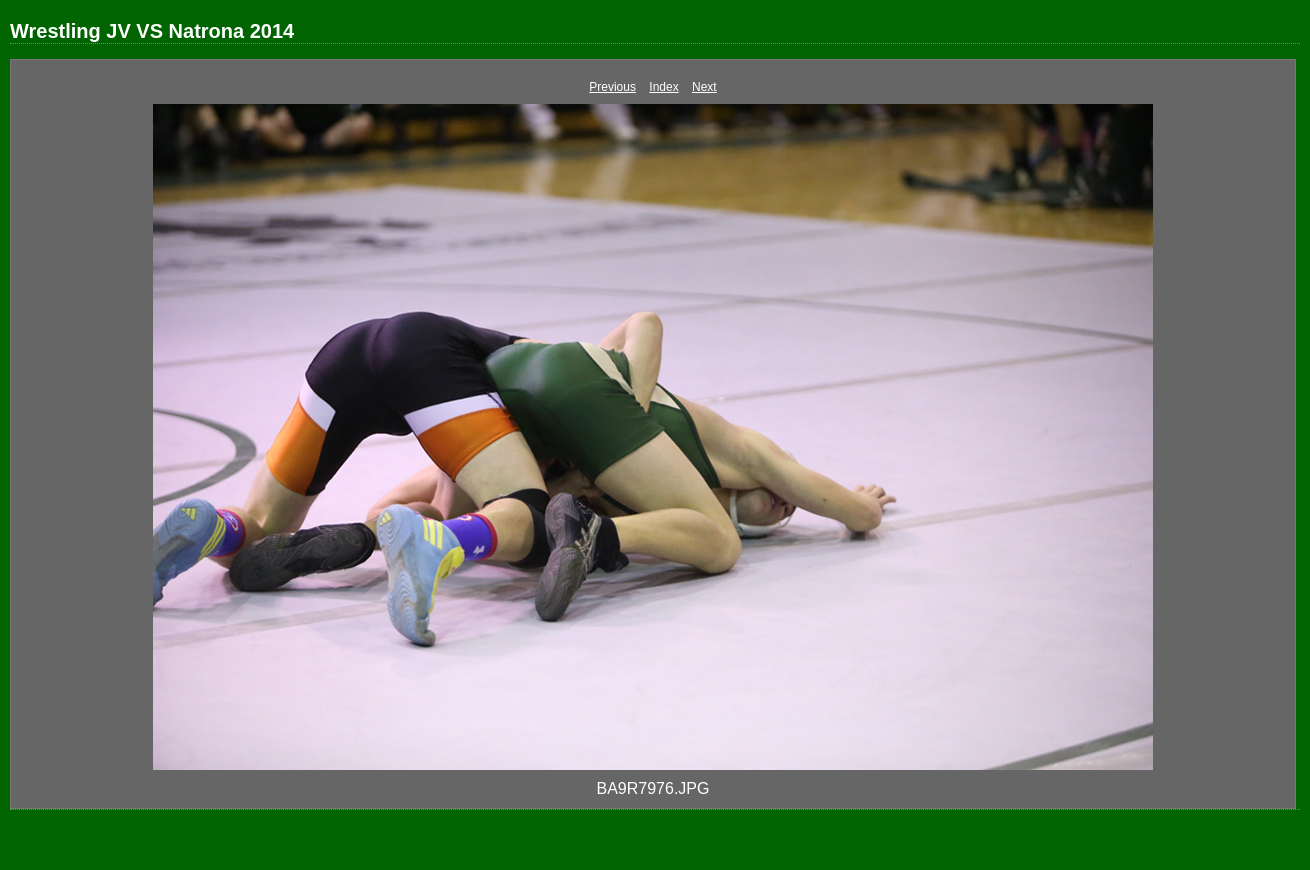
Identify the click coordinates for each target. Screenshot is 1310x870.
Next (704, 87)
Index (663, 87)
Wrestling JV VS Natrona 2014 (152, 31)
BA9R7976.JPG (653, 788)
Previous (612, 87)
